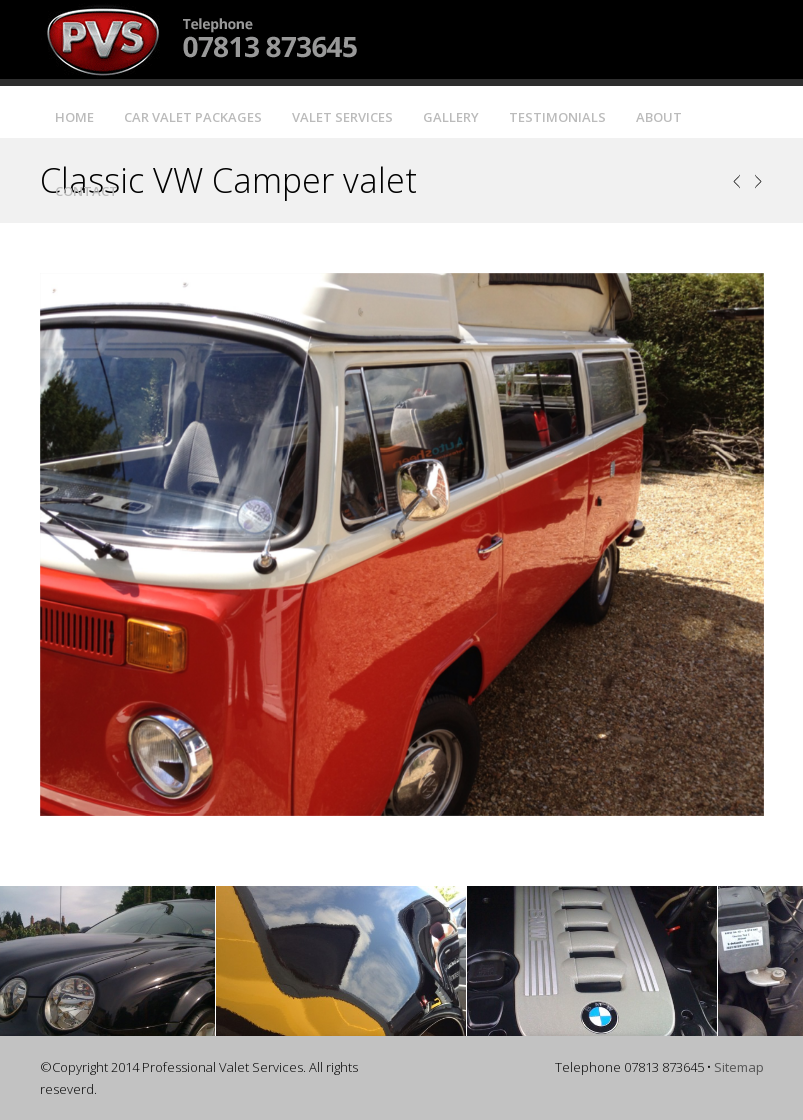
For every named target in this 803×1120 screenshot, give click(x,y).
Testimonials (557, 117)
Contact (86, 191)
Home (74, 117)
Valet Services (342, 117)
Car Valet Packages (193, 117)
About (659, 117)
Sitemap (739, 1067)
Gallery (451, 117)
